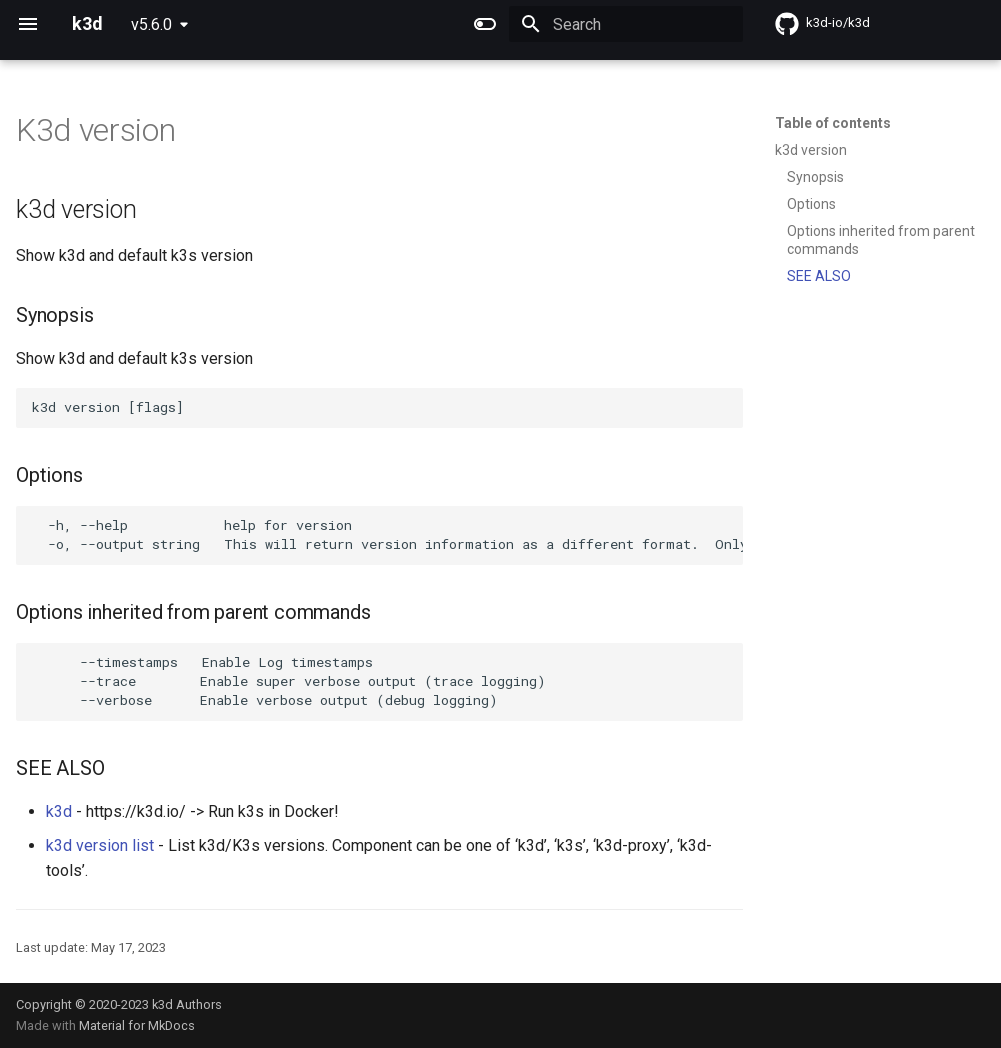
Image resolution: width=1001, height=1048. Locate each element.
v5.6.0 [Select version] (151, 24)
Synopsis (815, 177)
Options (811, 204)
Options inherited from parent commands (881, 240)
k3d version (811, 150)
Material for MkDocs (137, 1025)
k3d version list (100, 845)
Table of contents (833, 123)
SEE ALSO (819, 276)
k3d (59, 811)
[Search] (626, 24)
